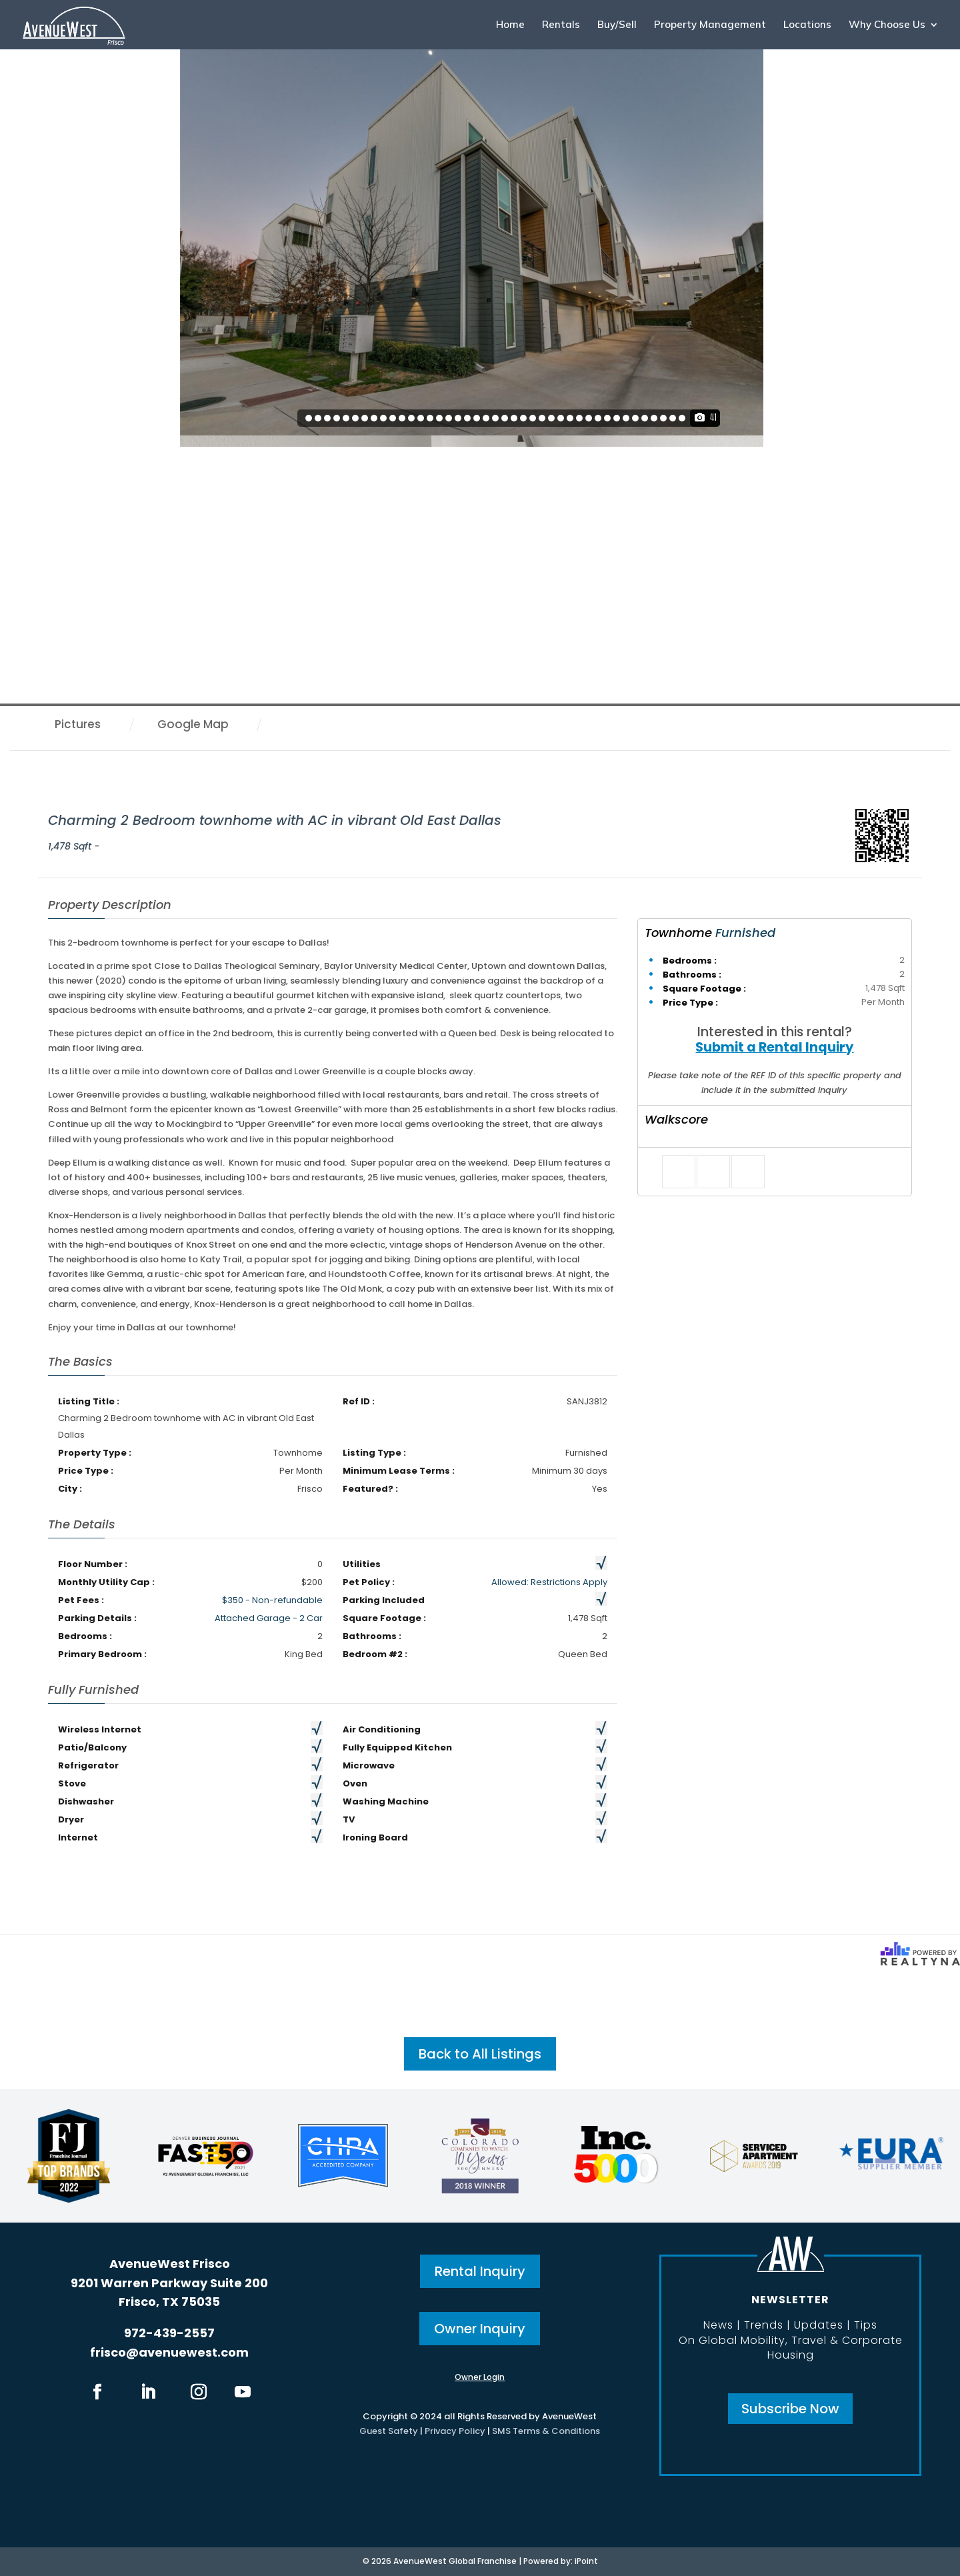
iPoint (586, 2561)
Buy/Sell (617, 25)
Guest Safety (388, 2431)
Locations (807, 25)
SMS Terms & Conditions (546, 2431)
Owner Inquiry (479, 2328)
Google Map (193, 724)
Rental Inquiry (480, 2271)
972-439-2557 (169, 2333)
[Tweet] (713, 1172)
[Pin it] (748, 1172)
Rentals (561, 25)
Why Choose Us (887, 25)
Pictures (78, 724)
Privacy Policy (455, 2431)
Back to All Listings (480, 2054)
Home (510, 25)
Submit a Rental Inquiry (774, 1047)
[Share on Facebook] (679, 1172)
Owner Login (480, 2377)
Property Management (710, 25)
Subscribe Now (790, 2408)
